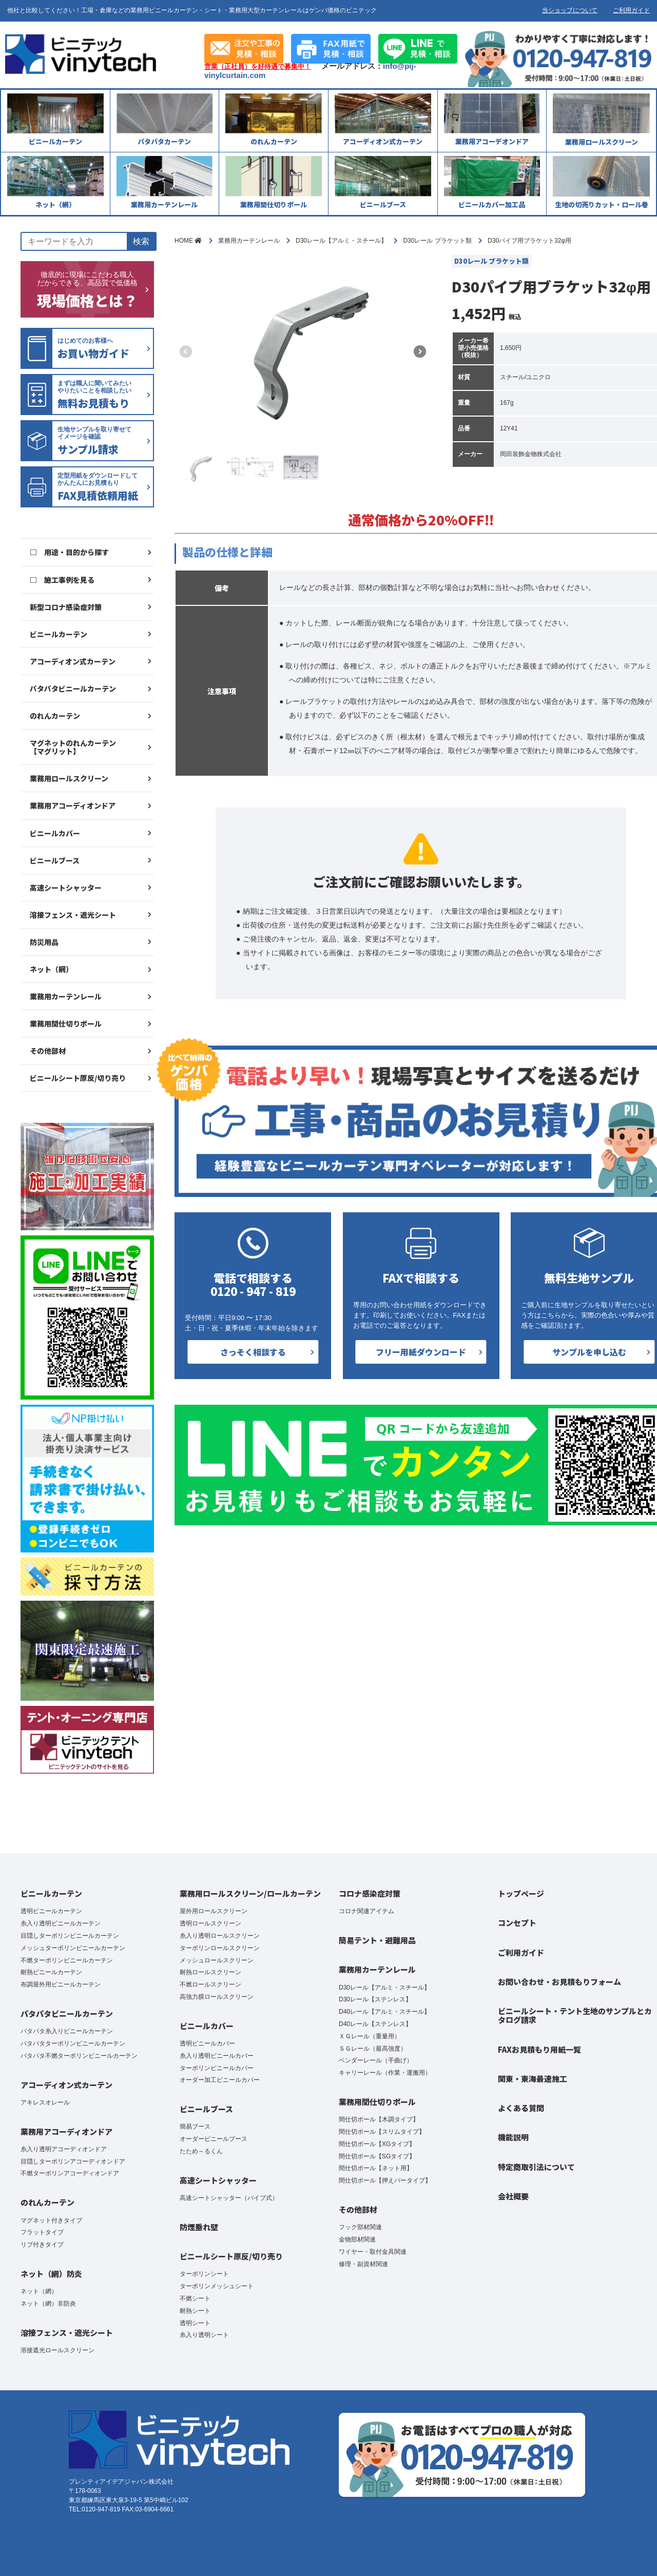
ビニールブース (55, 860)
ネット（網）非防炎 (48, 2303)
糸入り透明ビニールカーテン (61, 1923)
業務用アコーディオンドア (72, 805)
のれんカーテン (55, 716)
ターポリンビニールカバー (217, 2068)
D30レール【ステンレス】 (375, 1999)
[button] (420, 351)
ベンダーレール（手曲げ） (376, 2060)
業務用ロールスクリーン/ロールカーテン (250, 1893)
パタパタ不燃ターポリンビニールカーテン (79, 2055)
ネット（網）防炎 (51, 2273)
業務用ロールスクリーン (69, 778)
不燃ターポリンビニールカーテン (67, 1960)
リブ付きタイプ (42, 2244)
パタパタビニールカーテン (73, 688)
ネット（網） (51, 969)
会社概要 (513, 2196)
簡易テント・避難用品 (377, 1940)
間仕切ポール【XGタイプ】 (377, 2144)
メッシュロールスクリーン (217, 1960)
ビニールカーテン (58, 634)
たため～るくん (201, 2151)
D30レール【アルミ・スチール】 (384, 1987)
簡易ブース (195, 2126)
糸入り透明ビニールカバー (217, 2055)
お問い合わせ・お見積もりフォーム (559, 1981)
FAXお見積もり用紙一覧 (539, 2049)
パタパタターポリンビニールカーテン (73, 2043)
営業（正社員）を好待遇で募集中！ (257, 66)
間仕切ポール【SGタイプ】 (377, 2156)
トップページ (521, 1893)
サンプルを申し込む (589, 1352)
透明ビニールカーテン (51, 1911)
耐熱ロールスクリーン (210, 1972)
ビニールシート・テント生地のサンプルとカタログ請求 (575, 2015)
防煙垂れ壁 (199, 2226)
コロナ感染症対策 (369, 1893)
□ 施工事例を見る (62, 580)
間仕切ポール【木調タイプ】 (379, 2119)
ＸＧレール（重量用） (369, 2036)
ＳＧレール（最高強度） (373, 2048)
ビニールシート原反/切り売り (78, 1078)
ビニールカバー (55, 833)
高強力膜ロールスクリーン (217, 1996)
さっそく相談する (253, 1352)
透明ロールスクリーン (210, 1923)
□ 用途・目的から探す (69, 552)
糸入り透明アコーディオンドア (64, 2149)
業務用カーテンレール (66, 996)
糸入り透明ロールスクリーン (220, 1935)
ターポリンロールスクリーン (220, 1948)
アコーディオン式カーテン (72, 661)
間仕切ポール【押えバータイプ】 (385, 2180)
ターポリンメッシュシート (217, 2286)
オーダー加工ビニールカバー (220, 2079)
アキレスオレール (45, 2102)
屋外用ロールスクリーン (213, 1911)
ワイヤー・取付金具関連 (373, 2251)
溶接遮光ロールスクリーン (57, 2350)
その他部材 (48, 1051)
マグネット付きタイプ (51, 2220)
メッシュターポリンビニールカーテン (73, 1948)
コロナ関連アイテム (366, 1911)
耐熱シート (195, 2310)
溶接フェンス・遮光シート (73, 915)
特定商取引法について (536, 2166)
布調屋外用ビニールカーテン (61, 1984)
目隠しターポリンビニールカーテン (70, 1935)
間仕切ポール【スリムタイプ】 (382, 2131)
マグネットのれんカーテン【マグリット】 (73, 747)
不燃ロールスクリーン (210, 1984)
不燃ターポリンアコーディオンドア (70, 2173)
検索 (141, 241)
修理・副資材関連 (363, 2264)
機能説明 (513, 2137)
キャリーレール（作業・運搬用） (385, 2072)
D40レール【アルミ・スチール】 (384, 2011)
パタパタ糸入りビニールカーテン (67, 2031)
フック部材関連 (360, 2227)
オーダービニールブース (213, 2138)
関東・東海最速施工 (532, 2078)
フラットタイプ (42, 2232)
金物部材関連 (357, 2239)
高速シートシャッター (66, 887)
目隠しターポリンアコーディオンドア (73, 2161)
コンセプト (517, 1922)
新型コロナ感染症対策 (66, 607)
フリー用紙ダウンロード (421, 1352)
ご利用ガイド (631, 10)
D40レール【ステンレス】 (375, 2024)
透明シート (195, 2323)
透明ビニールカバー (207, 2043)
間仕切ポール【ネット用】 (376, 2168)
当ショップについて (569, 10)
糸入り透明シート (204, 2334)
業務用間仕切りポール (66, 1023)
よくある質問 (521, 2107)
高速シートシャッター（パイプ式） (229, 2197)
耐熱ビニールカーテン (51, 1972)
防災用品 (44, 942)
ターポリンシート (204, 2273)
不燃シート (195, 2298)
